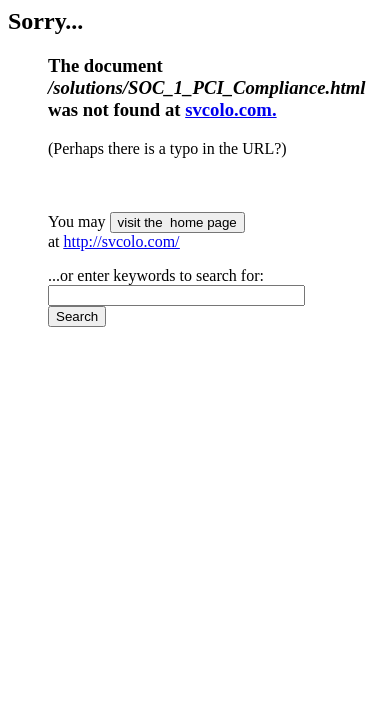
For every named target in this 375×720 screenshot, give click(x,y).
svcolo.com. (230, 109)
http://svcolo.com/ (122, 241)
